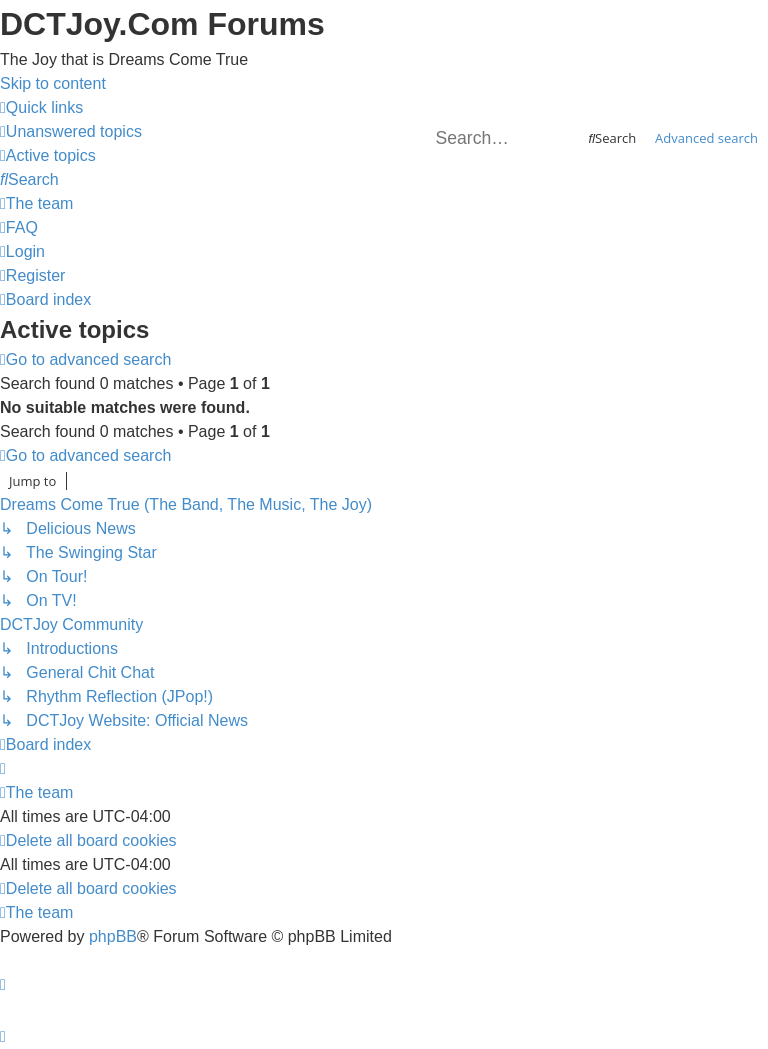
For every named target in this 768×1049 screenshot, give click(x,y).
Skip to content (53, 83)
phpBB (113, 936)
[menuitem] (71, 131)
